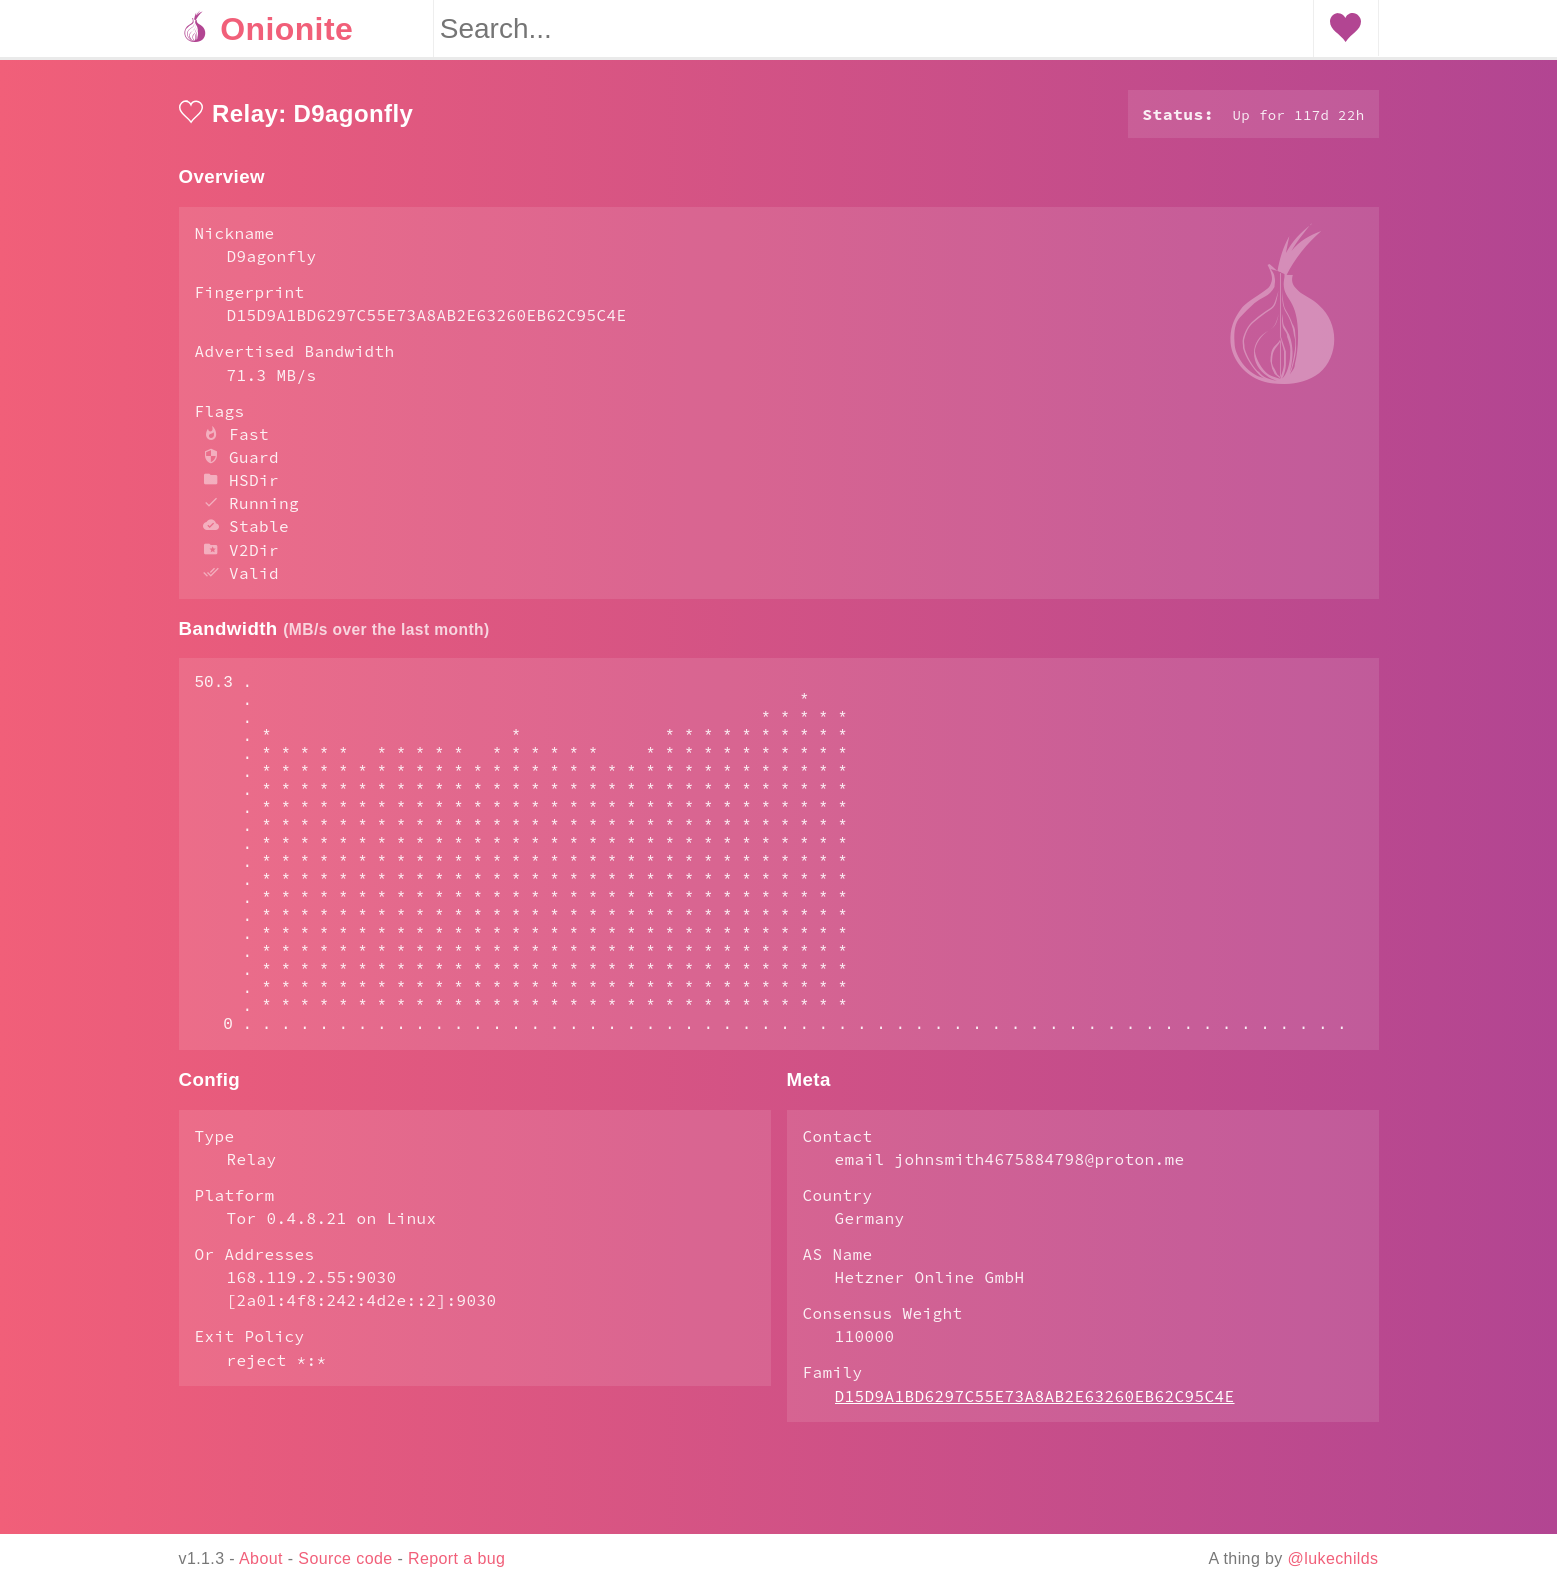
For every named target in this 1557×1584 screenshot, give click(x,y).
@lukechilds (1333, 1558)
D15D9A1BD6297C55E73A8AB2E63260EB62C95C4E (1035, 1476)
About (261, 1558)
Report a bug (456, 1558)
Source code (345, 1558)
